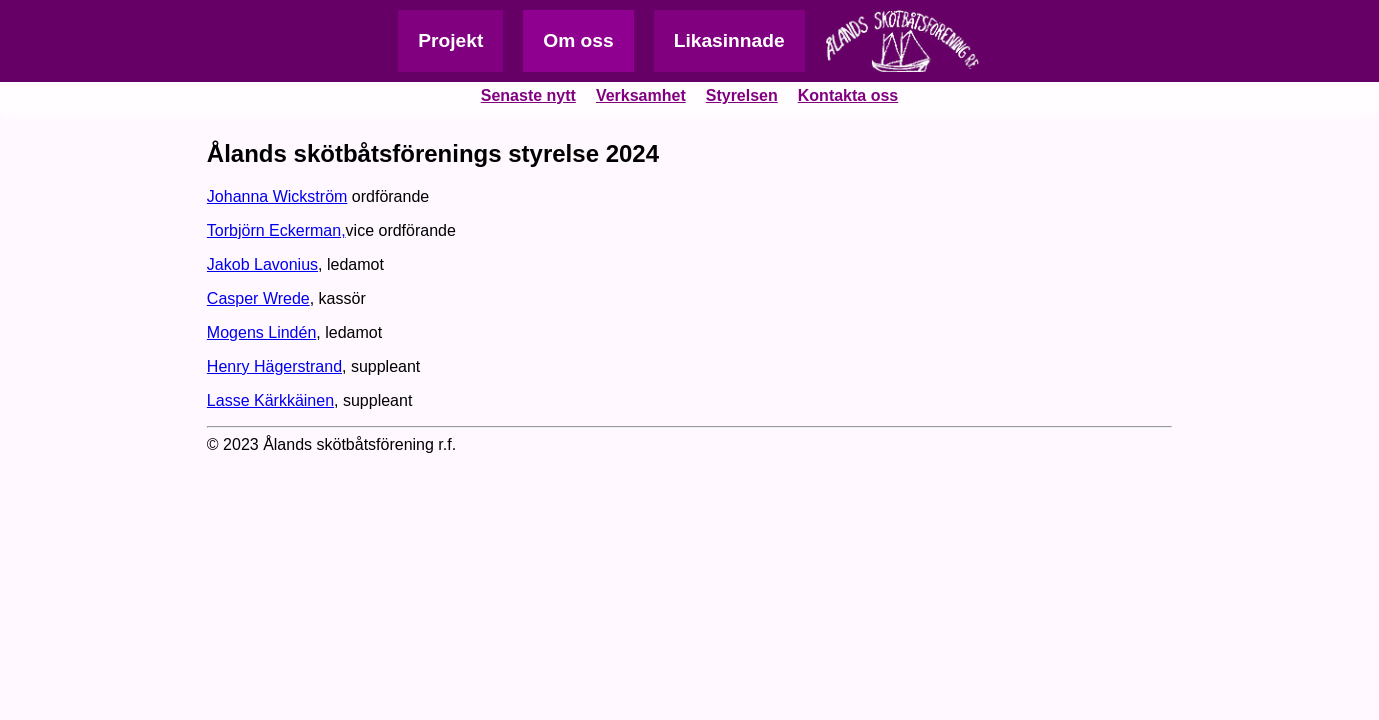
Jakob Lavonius (262, 264)
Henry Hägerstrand (274, 366)
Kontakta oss (848, 95)
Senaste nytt (528, 95)
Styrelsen (742, 95)
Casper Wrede (258, 298)
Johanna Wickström (277, 196)
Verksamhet (641, 95)
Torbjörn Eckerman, (276, 230)
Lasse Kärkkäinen (270, 400)
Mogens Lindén (261, 332)
